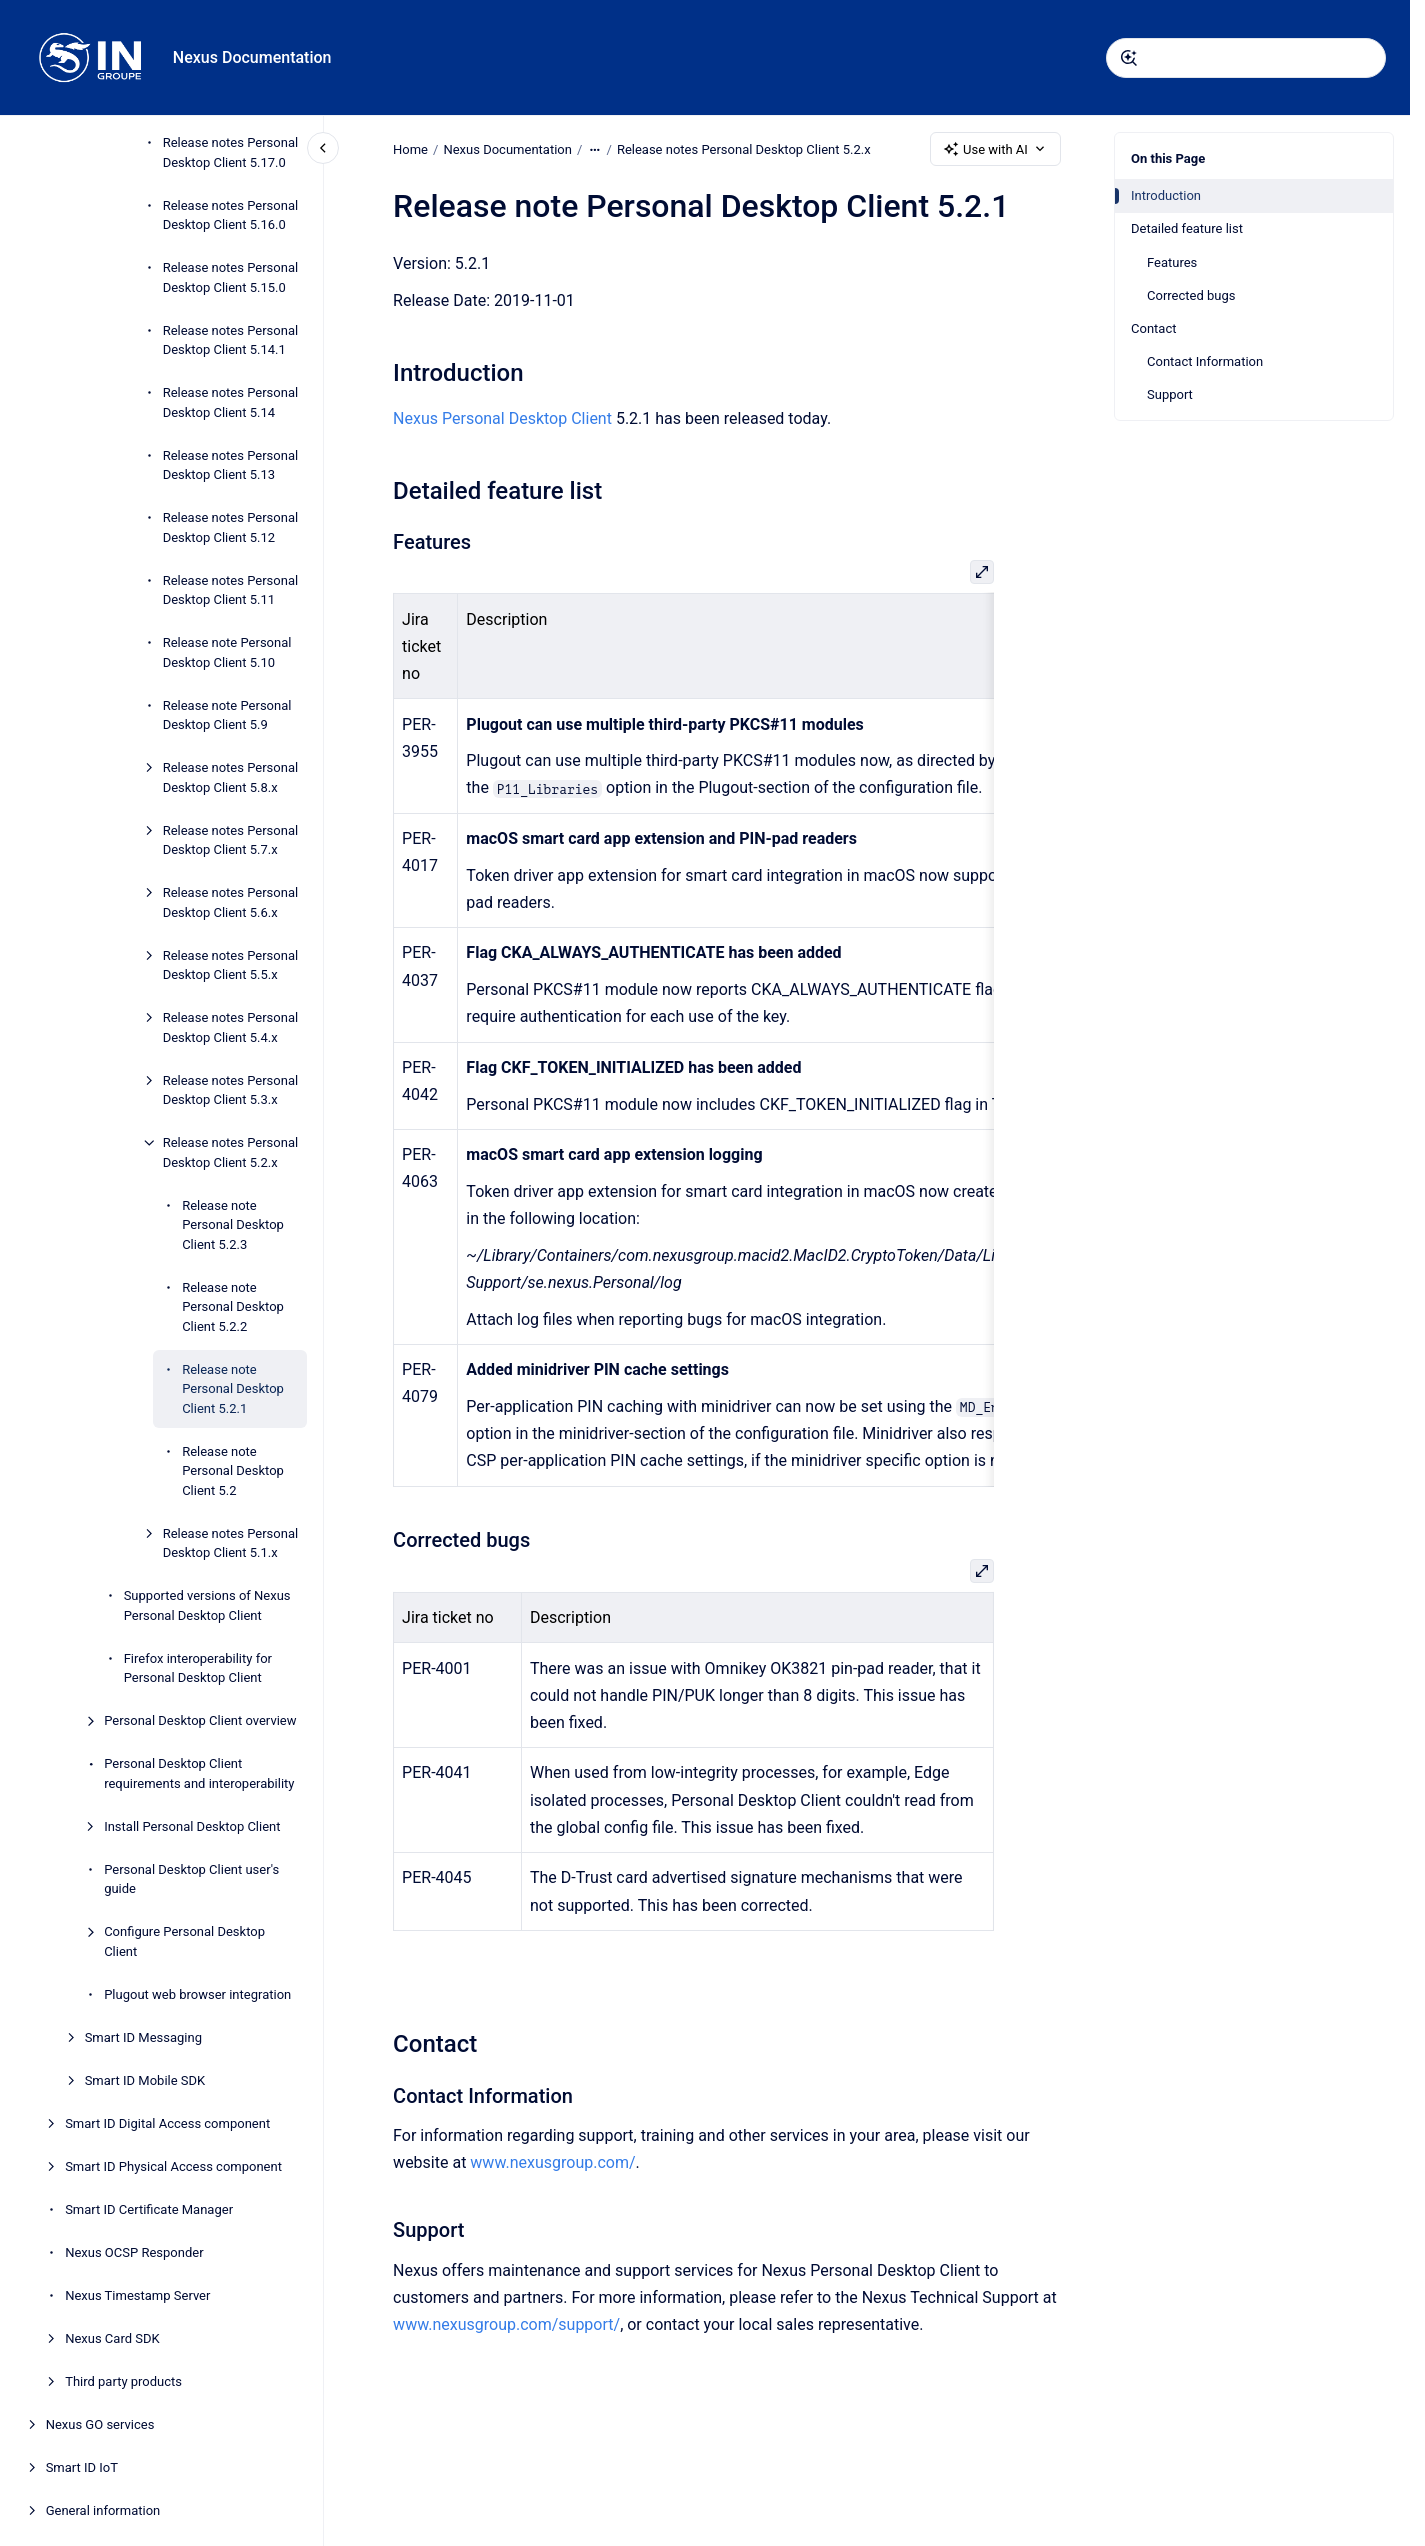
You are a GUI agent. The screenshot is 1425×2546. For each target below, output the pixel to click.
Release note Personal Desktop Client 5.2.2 (233, 1307)
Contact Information (1205, 361)
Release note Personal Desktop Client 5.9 (227, 715)
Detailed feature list (1187, 228)
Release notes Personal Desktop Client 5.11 (230, 590)
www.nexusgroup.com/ (552, 2162)
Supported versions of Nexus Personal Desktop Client (207, 1605)
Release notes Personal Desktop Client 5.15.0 (230, 277)
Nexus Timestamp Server (137, 2295)
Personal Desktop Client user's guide (191, 1879)
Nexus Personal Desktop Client (502, 418)
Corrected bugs (1191, 295)
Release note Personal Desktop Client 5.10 (227, 652)
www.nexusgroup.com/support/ (506, 2324)
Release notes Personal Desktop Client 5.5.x (230, 965)
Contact (1153, 328)
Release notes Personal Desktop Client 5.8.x (230, 777)
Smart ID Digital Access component (167, 2123)
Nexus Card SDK (112, 2338)
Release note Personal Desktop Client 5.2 (233, 1471)
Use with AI (995, 149)
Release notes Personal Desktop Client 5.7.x (230, 840)
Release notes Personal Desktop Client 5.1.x (230, 1543)
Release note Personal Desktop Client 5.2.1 (233, 1389)
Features (1172, 262)
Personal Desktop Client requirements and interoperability (199, 1773)
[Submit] (1129, 58)
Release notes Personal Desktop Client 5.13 (230, 465)
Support (1170, 394)
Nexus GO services (100, 2424)
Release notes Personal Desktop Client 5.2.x (230, 1152)
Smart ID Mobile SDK (145, 2080)
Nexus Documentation (252, 57)
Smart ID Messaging (143, 2037)
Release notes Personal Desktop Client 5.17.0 (230, 152)
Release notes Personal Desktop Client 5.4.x (230, 1027)
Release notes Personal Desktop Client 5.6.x (230, 902)
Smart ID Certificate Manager (149, 2209)
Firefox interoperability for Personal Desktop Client (198, 1668)
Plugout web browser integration (197, 1994)
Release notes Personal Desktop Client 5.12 (230, 527)
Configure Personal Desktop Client (184, 1941)
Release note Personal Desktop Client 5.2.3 (233, 1225)
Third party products (123, 2381)
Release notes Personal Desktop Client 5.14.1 (230, 340)
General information (103, 2510)
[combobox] (1246, 58)
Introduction (1166, 195)
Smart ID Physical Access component (173, 2166)
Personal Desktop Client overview (200, 1720)
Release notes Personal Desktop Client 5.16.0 (230, 215)
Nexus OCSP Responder (134, 2252)
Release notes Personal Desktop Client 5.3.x (230, 1090)
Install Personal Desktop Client (192, 1826)
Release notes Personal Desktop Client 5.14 (230, 402)
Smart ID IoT (82, 2467)
